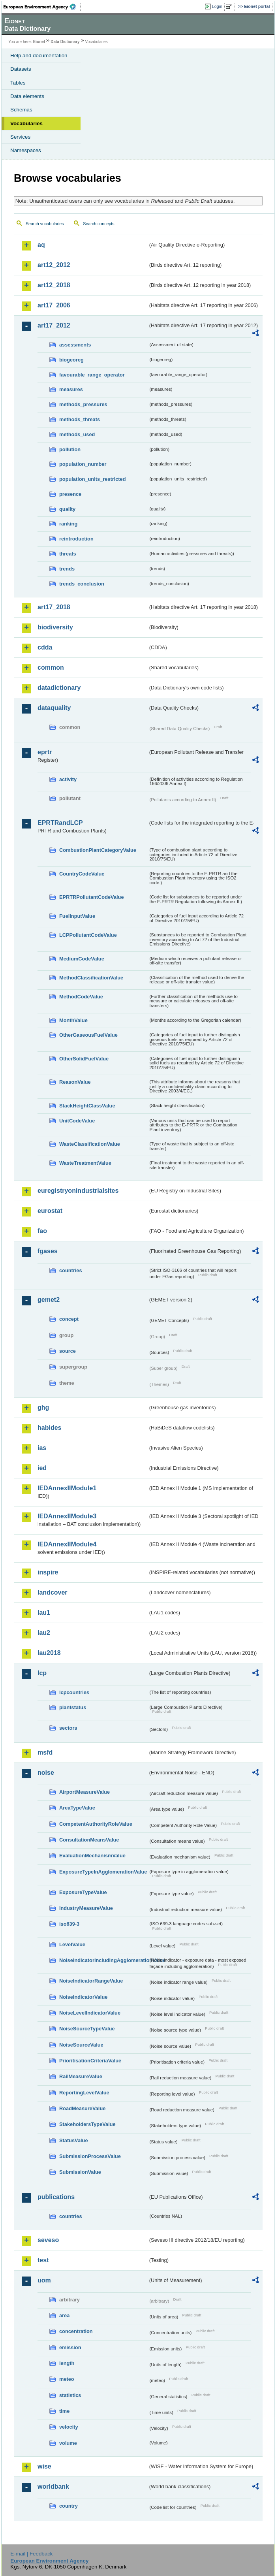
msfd (45, 1752)
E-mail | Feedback (31, 2554)
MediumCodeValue (81, 959)
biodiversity (55, 627)
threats (67, 554)
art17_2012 (54, 325)
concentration (76, 2331)
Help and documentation (39, 55)
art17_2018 (54, 607)
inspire (48, 1572)
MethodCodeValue (81, 997)
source (67, 1351)
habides (49, 1427)
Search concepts (98, 223)
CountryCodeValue (81, 874)
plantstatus (72, 1707)
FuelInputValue (77, 916)
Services (20, 137)
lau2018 (49, 1653)
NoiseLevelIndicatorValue (89, 2013)
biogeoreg (71, 360)
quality (67, 509)
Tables (18, 83)
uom (44, 2280)
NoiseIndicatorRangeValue (91, 1981)
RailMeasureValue (80, 2076)
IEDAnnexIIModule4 (67, 1544)
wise (44, 2466)
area (64, 2315)
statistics (70, 2395)
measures (71, 389)
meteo (66, 2379)
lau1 (44, 1612)
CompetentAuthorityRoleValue (95, 1824)
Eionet (39, 42)
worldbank (53, 2486)
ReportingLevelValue (84, 2093)
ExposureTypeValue (83, 1892)
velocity (68, 2427)
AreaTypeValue (77, 1808)
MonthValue (73, 1020)
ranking (68, 524)
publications (56, 2197)
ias (42, 1447)
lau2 (44, 1632)
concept (69, 1319)
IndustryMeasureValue (86, 1908)
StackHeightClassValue (87, 1106)
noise (46, 1772)
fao (42, 1231)
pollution (70, 449)
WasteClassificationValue (89, 1144)
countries (70, 1270)
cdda (45, 647)
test (43, 2260)
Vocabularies (26, 123)
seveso (48, 2240)
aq (41, 244)
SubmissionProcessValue (90, 2156)
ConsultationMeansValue (89, 1840)
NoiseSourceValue (81, 2045)
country (68, 2506)
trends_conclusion (81, 584)
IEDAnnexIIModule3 (67, 1516)
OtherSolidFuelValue (84, 1059)
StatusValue (73, 2140)
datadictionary (59, 687)
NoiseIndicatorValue (83, 1997)
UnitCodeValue (77, 1121)
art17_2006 (54, 305)
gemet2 (49, 1299)
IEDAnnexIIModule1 (67, 1488)
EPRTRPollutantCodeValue (91, 897)
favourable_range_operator (92, 375)
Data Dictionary (65, 42)
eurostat (50, 1210)
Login (217, 6)
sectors (68, 1728)
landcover (53, 1592)
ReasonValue (75, 1082)
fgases (48, 1251)
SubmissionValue (80, 2172)
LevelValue (72, 1944)
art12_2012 (54, 265)
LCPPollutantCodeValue (88, 935)
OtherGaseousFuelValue (88, 1035)
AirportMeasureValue (84, 1792)
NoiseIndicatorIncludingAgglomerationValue (103, 1960)
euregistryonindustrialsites (78, 1190)
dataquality (54, 707)
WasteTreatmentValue (85, 1163)
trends (67, 569)
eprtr (45, 752)
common (51, 667)
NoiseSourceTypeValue (87, 2029)
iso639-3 (69, 1924)
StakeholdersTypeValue (87, 2124)
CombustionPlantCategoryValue (97, 850)
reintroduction (76, 539)
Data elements (27, 96)
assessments (75, 345)
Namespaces (25, 150)
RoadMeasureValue (82, 2108)
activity (68, 779)
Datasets (20, 69)
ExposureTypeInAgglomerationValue (103, 1872)
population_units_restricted (92, 479)
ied (42, 1468)
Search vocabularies (45, 223)
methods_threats (79, 419)
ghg (43, 1407)
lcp (42, 1673)
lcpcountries (74, 1692)
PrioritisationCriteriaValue (90, 2061)
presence (70, 494)
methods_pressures (83, 404)
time (64, 2411)
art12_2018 (54, 285)
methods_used (77, 434)
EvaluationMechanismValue (92, 1856)
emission (70, 2347)
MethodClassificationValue (91, 978)
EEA (42, 7)
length (66, 2363)
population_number (82, 464)
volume (68, 2443)
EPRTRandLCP (60, 822)
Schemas (21, 110)
